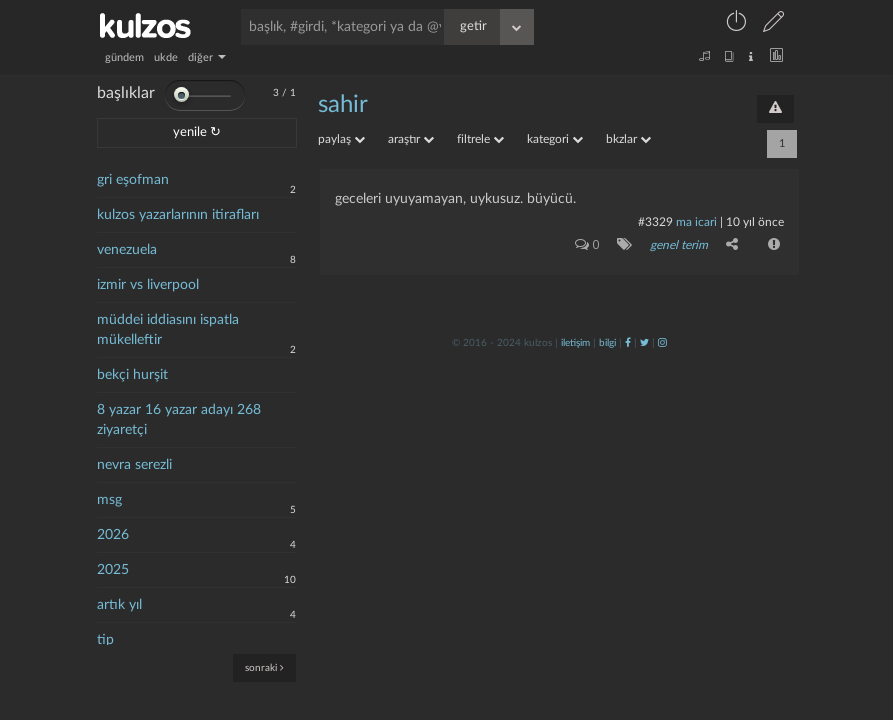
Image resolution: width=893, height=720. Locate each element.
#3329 (655, 222)
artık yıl (119, 605)
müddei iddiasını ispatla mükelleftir (168, 330)
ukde (166, 57)
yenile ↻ (197, 132)
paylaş (341, 139)
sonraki (264, 667)
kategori (555, 139)
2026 (113, 535)
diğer (207, 57)
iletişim (575, 343)
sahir (343, 105)
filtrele (480, 139)
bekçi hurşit (132, 375)
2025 (113, 570)
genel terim (679, 245)
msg (109, 500)
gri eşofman (133, 180)
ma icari (696, 222)
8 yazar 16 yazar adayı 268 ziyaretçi (179, 420)
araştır (411, 139)
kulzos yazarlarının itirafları (178, 215)
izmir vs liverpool (148, 285)
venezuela (127, 250)
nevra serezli (134, 465)
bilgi (607, 343)
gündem (124, 57)
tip (105, 640)
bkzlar (628, 139)
